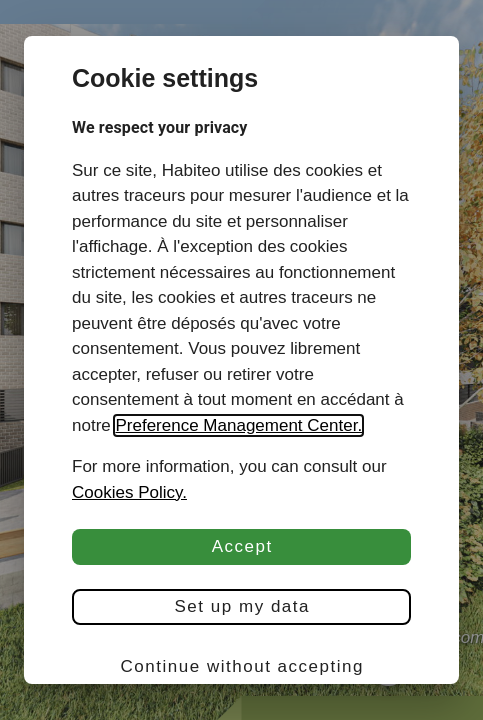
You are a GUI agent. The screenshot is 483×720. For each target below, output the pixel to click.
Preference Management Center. (238, 425)
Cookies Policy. (129, 492)
